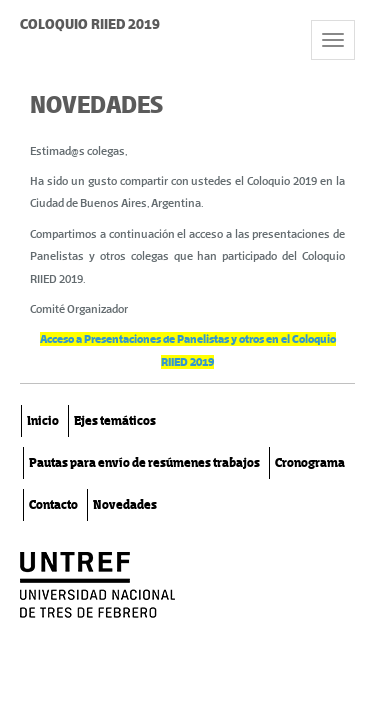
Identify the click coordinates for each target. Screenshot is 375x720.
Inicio (43, 420)
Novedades (125, 504)
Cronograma (310, 462)
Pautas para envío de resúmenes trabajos (144, 462)
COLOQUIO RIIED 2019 (90, 24)
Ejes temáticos (115, 420)
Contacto (53, 504)
